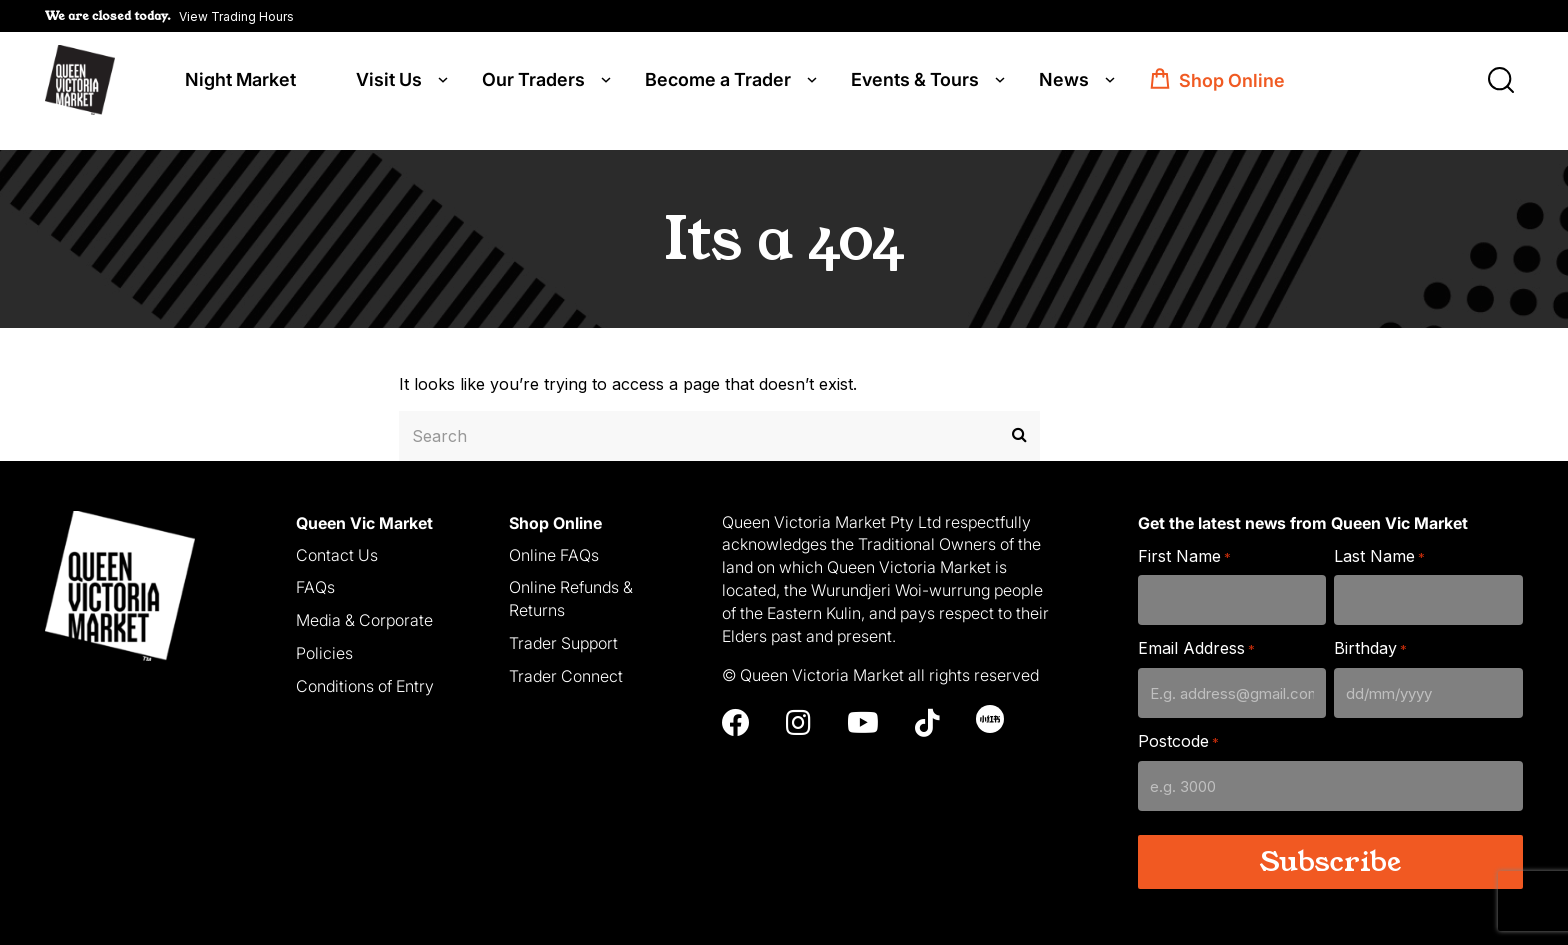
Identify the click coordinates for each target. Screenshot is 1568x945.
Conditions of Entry (365, 668)
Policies (324, 635)
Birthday (1370, 631)
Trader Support (563, 625)
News (1064, 82)
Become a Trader (718, 82)
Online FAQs (554, 537)
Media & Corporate (364, 603)
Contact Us (337, 537)
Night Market (240, 82)
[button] (169, 16)
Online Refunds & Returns (571, 581)
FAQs (315, 570)
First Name (1184, 538)
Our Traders (533, 82)
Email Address (1196, 631)
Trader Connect (566, 658)
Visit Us (389, 82)
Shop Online (1232, 82)
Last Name (1379, 538)
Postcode (1178, 724)
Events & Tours (915, 82)
